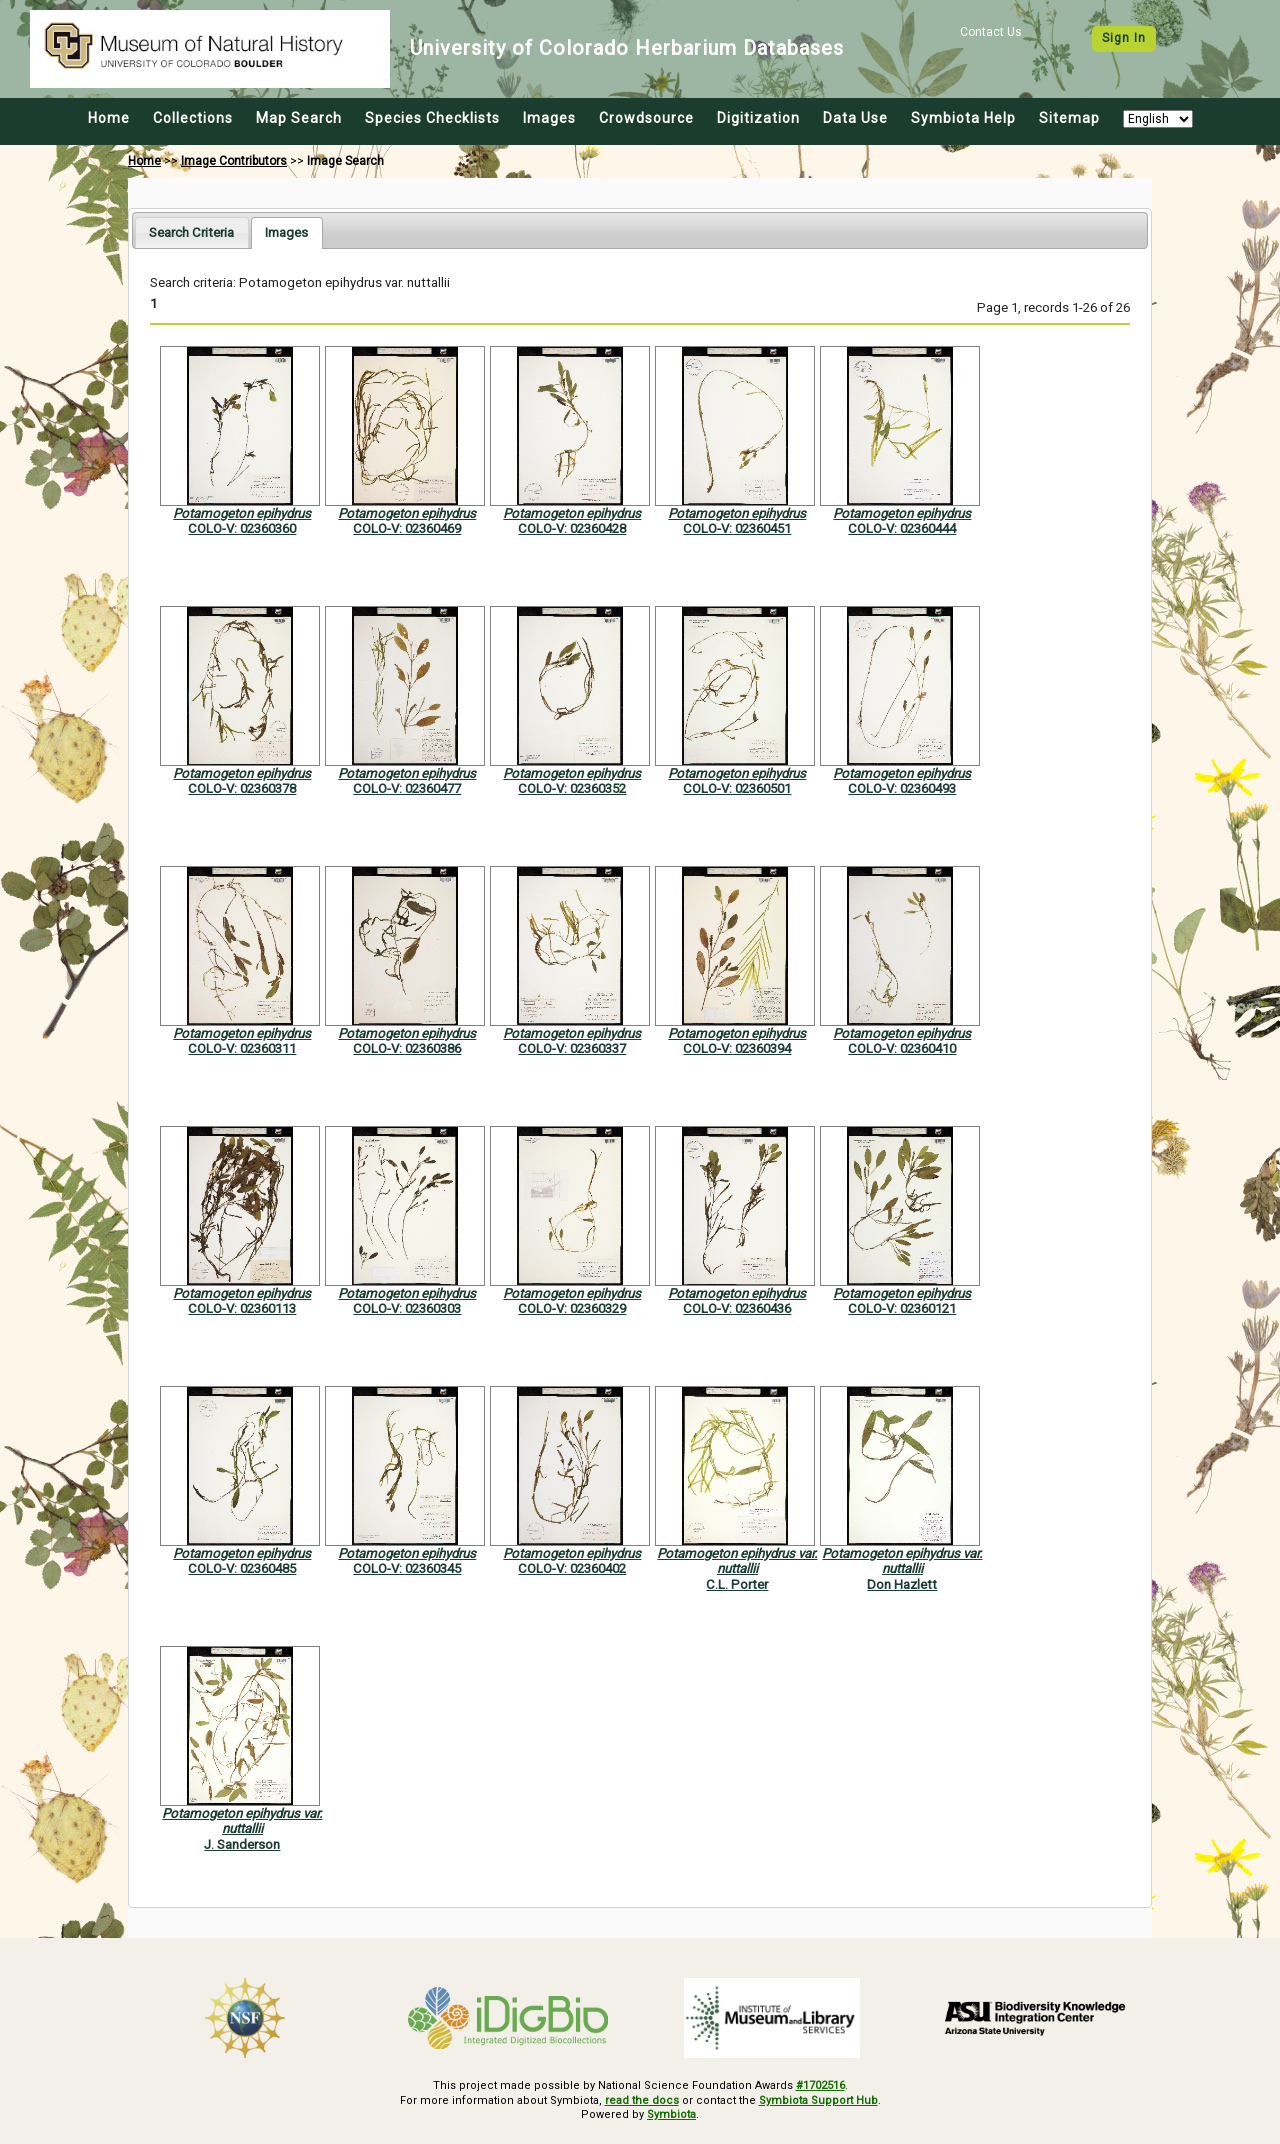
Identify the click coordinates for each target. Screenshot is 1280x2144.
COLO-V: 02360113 (242, 1308)
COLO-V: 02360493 (902, 788)
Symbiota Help (963, 118)
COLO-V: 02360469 (407, 528)
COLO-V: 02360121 (902, 1308)
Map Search (299, 118)
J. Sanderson (242, 1844)
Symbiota (671, 2114)
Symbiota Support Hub (818, 2100)
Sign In (1124, 38)
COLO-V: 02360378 (242, 788)
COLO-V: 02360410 (902, 1048)
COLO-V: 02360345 (407, 1568)
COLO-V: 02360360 (242, 528)
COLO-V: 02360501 (737, 788)
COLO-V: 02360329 (572, 1308)
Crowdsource (646, 118)
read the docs (642, 2100)
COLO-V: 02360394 (737, 1048)
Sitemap (1069, 118)
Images (549, 118)
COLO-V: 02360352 (572, 788)
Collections (193, 118)
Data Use (855, 118)
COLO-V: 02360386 (407, 1048)
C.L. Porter (737, 1584)
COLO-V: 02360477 (407, 788)
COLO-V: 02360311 (242, 1048)
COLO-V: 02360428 (572, 528)
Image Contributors (234, 161)
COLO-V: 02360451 (737, 528)
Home (109, 118)
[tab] (191, 232)
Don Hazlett (902, 1584)
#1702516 (820, 2085)
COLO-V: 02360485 (242, 1568)
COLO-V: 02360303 (407, 1308)
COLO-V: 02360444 (902, 528)
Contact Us (991, 32)
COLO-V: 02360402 (572, 1568)
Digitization (758, 118)
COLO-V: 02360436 (737, 1308)
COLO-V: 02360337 (572, 1048)
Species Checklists (432, 118)
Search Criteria (191, 232)
